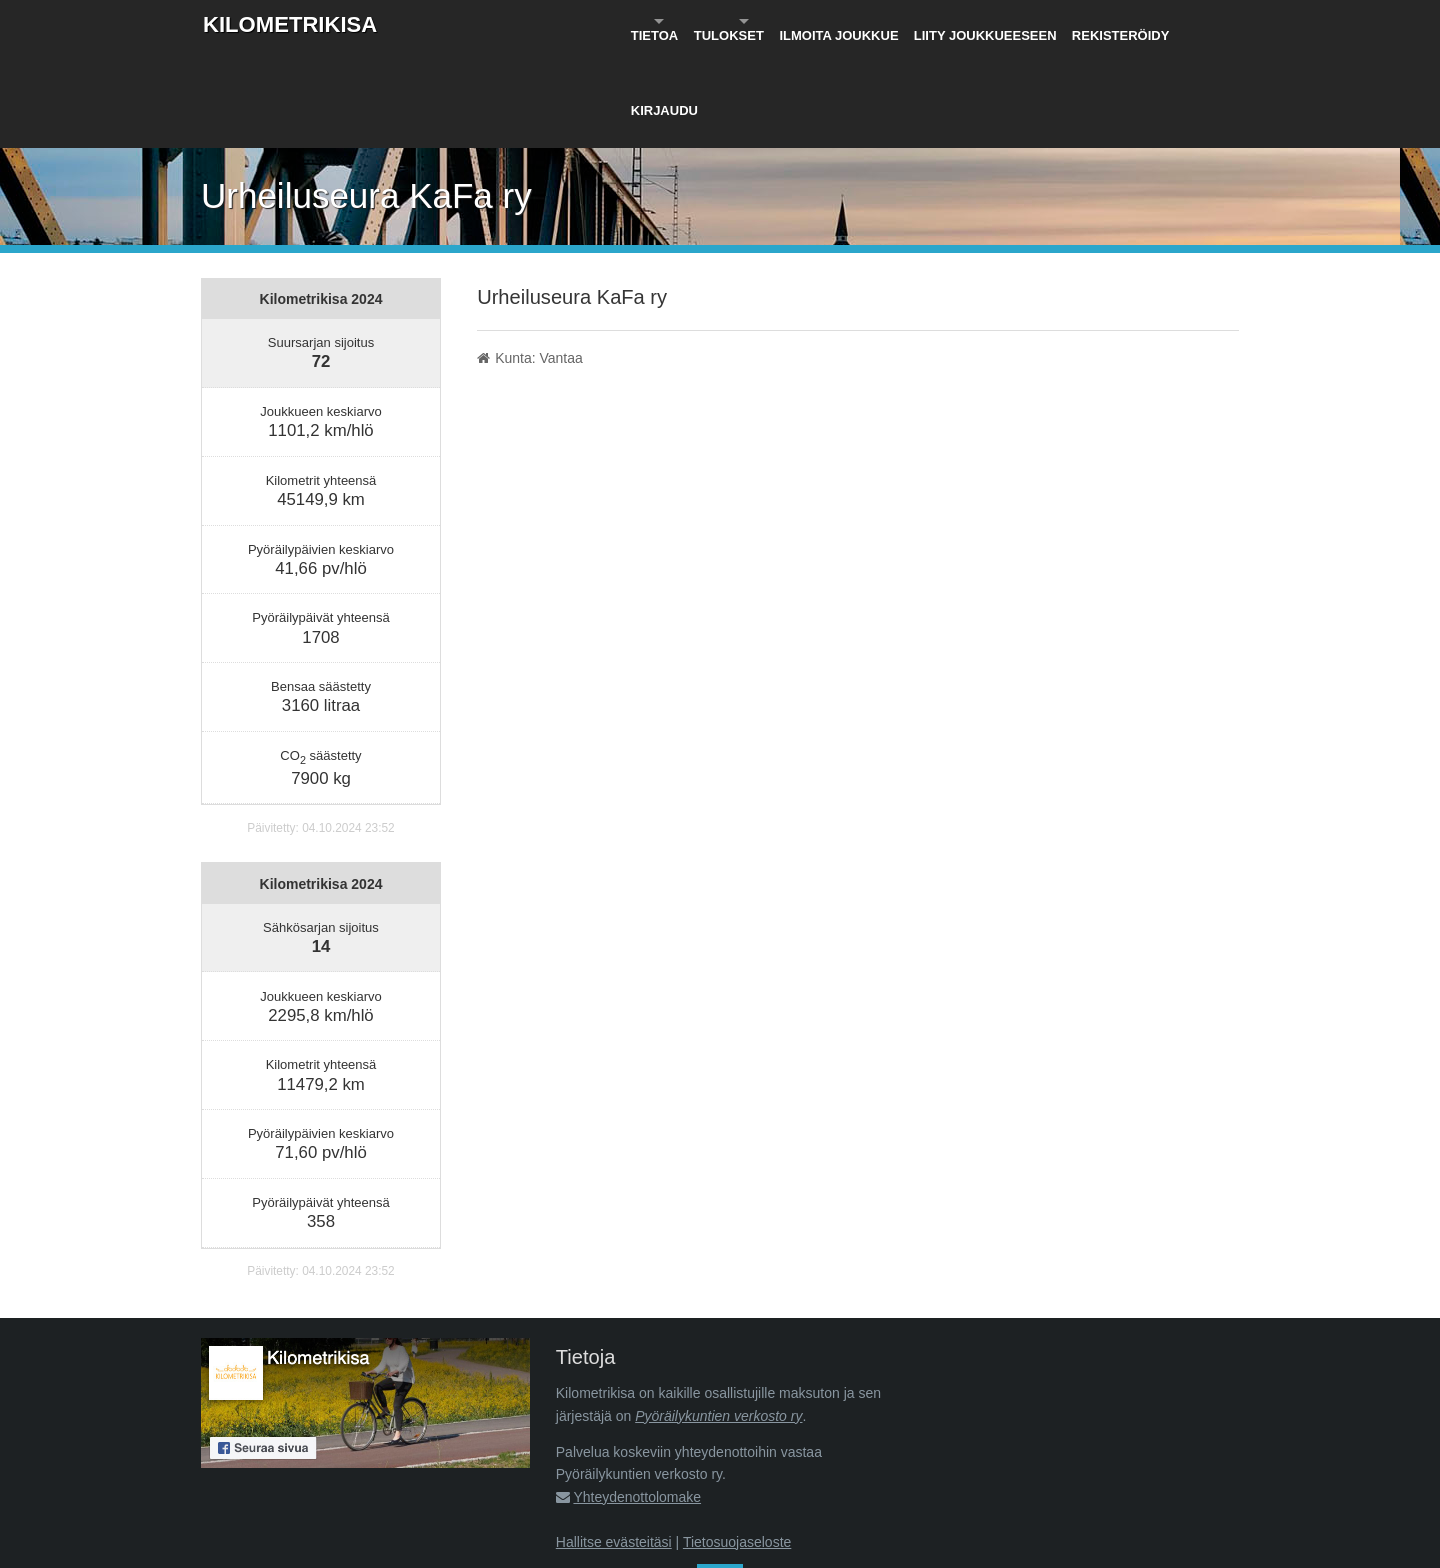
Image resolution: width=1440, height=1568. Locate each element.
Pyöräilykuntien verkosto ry (718, 1318)
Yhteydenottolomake (637, 1399)
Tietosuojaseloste (737, 1444)
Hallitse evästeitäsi (614, 1444)
